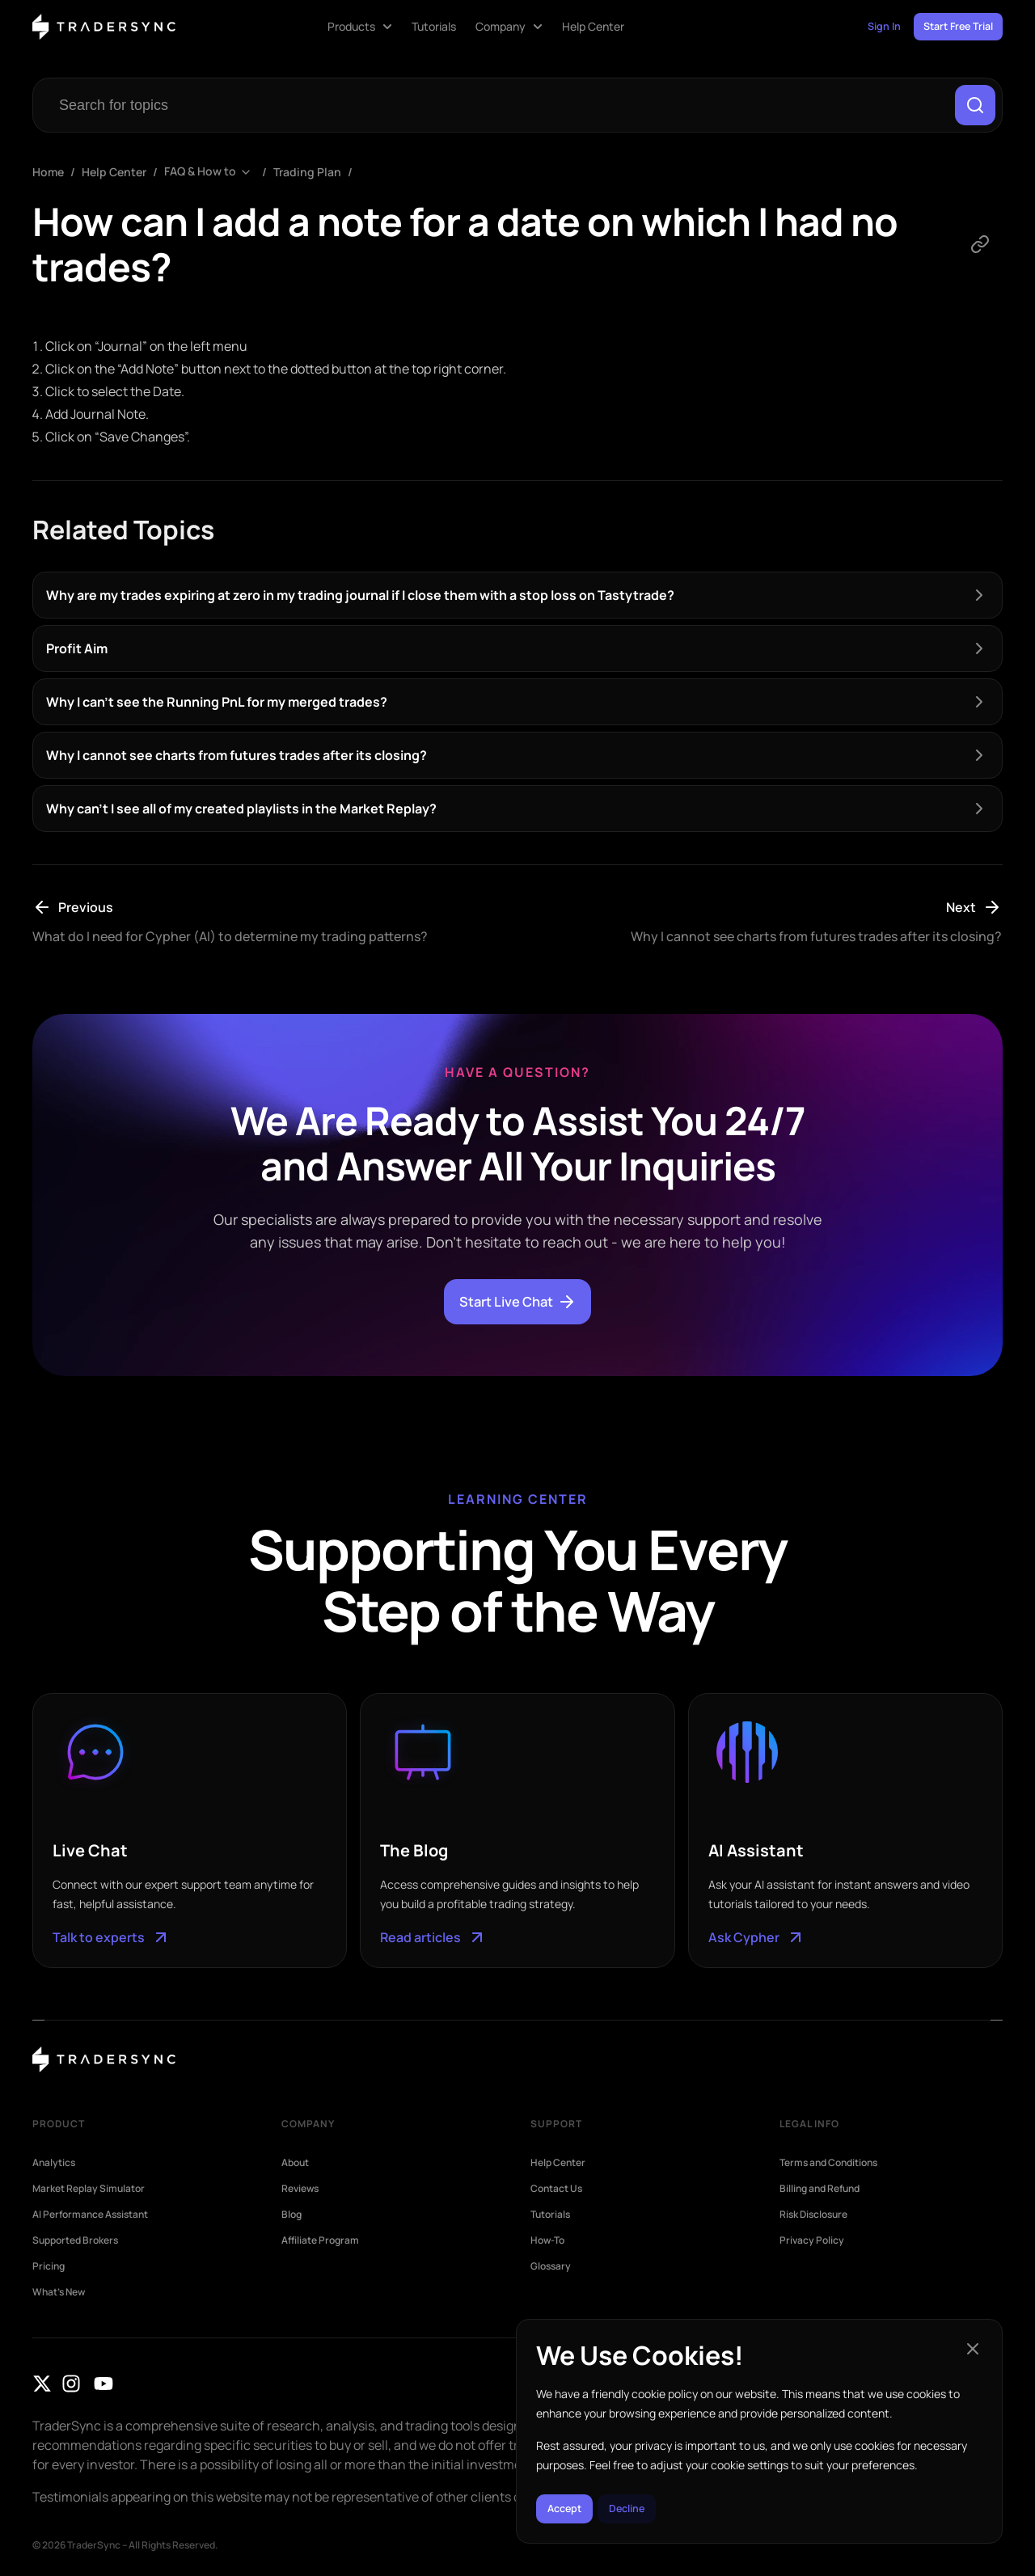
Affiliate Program (320, 2245)
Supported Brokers (75, 2245)
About (295, 2167)
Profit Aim (77, 653)
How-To (547, 2245)
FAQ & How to (200, 177)
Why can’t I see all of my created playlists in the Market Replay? (241, 813)
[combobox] (495, 107)
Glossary (550, 2271)
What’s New (58, 2297)
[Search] (972, 107)
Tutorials (550, 2219)
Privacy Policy (811, 2245)
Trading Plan (307, 176)
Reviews (300, 2193)
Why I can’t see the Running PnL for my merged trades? (216, 707)
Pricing (48, 2271)
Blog (291, 2219)
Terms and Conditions (828, 2167)
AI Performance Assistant (90, 2219)
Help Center (114, 176)
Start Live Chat (518, 1306)
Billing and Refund (819, 2193)
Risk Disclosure (813, 2219)
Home (48, 176)
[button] (972, 2339)
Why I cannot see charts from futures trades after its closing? (236, 760)
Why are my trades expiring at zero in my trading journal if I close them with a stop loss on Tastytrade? (360, 600)
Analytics (53, 2167)
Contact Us (556, 2193)
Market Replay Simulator (88, 2193)
